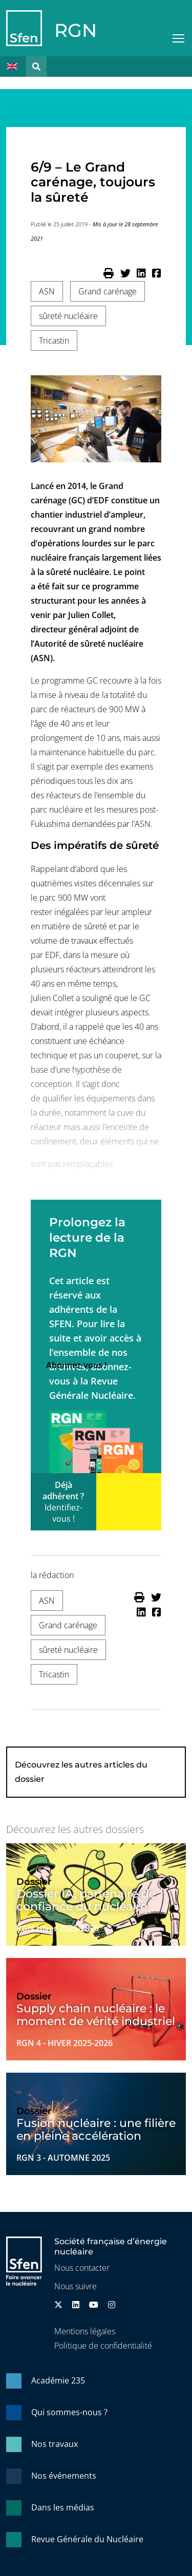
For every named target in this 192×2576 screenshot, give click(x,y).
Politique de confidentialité (103, 2345)
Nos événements (63, 2475)
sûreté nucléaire (68, 316)
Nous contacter (82, 2267)
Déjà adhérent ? (63, 1501)
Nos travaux (54, 2444)
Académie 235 (58, 2380)
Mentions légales (84, 2331)
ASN (47, 291)
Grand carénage (107, 291)
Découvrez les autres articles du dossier (81, 1772)
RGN (75, 30)
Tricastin (54, 340)
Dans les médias (62, 2507)
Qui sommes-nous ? (69, 2412)
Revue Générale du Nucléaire (87, 2539)
